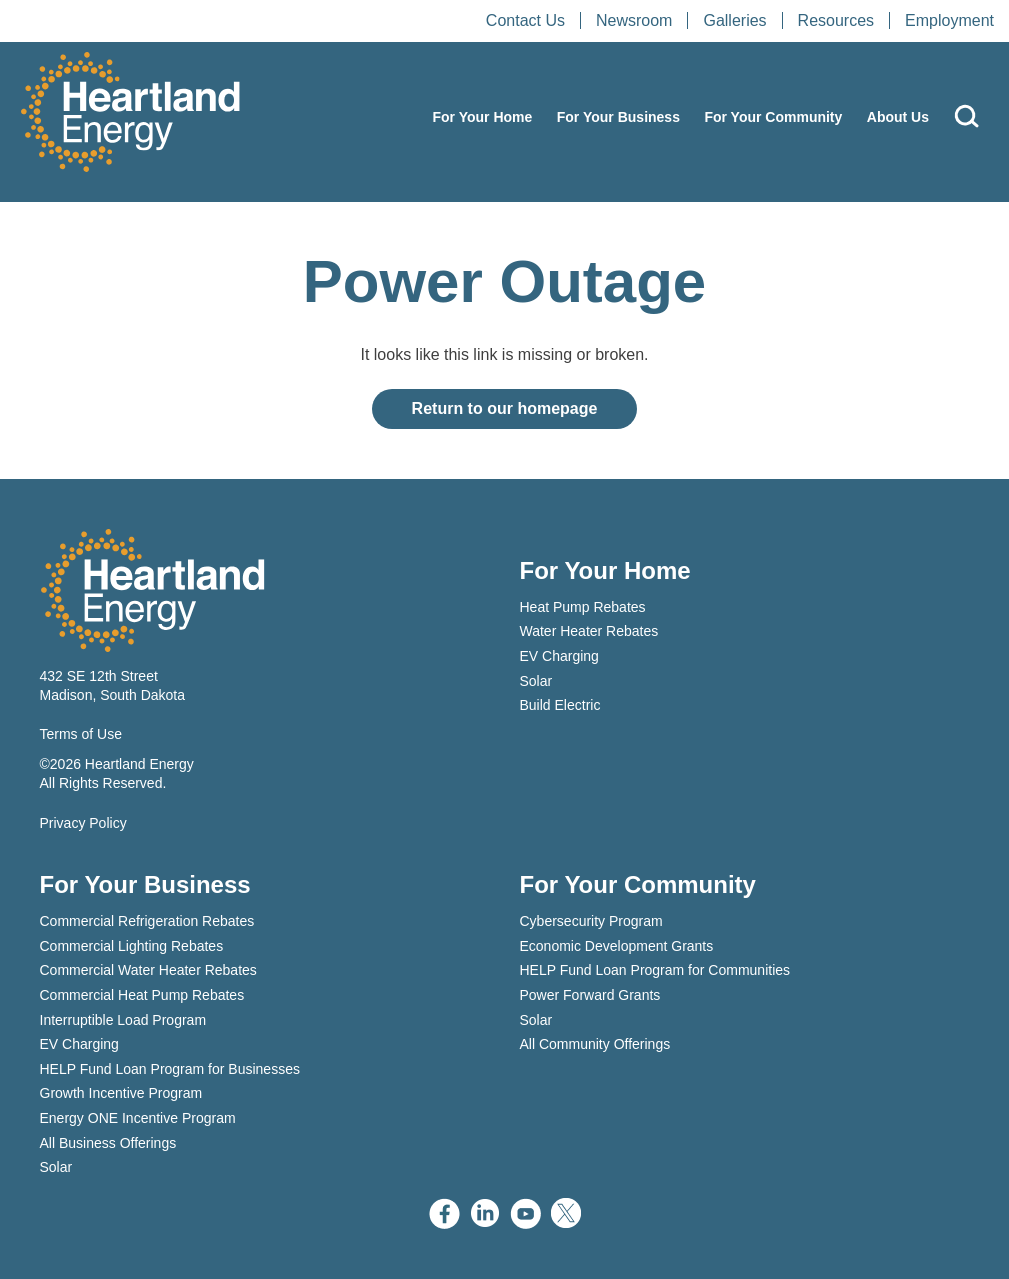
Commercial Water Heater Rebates (148, 970)
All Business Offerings (108, 1143)
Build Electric (560, 705)
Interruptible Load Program (123, 1020)
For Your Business (618, 117)
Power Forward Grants (590, 995)
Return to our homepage (505, 408)
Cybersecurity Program (591, 921)
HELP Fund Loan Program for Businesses (170, 1069)
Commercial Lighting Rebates (132, 946)
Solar (536, 681)
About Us (898, 117)
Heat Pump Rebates (583, 607)
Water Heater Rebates (589, 631)
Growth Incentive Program (121, 1093)
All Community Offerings (595, 1044)
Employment (949, 20)
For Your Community (773, 117)
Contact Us (525, 20)
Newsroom (634, 20)
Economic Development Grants (617, 946)
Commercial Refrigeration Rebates (147, 921)
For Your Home (482, 117)
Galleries (734, 20)
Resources (836, 20)
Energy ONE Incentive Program (138, 1118)
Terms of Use (81, 734)
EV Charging (559, 656)
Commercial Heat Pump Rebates (142, 995)
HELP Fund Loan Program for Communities (655, 970)
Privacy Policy (83, 823)
